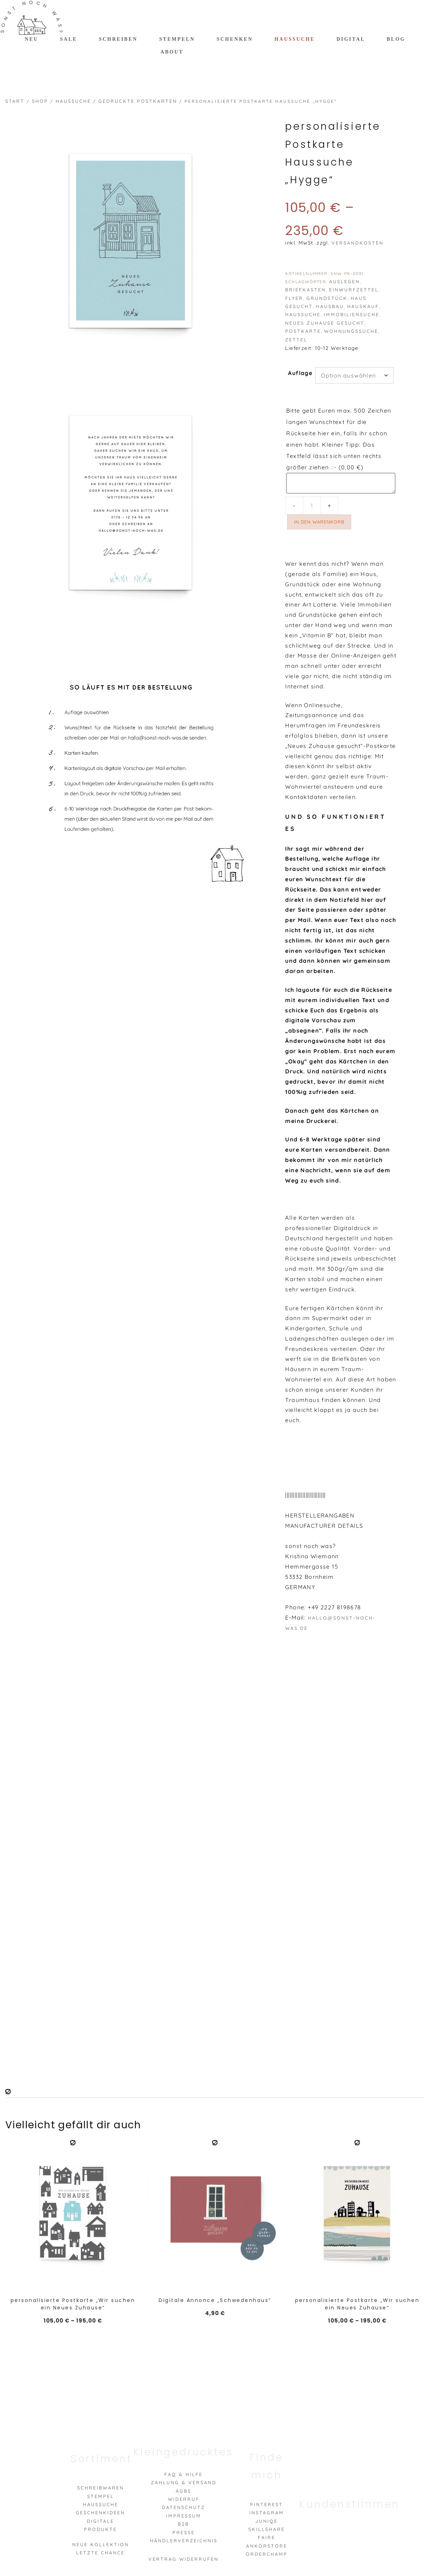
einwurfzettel (354, 289)
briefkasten (305, 289)
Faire (266, 2537)
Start (14, 101)
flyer (294, 298)
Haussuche (73, 101)
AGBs (183, 2491)
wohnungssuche (351, 331)
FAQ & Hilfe (183, 2474)
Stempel (100, 2496)
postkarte (303, 331)
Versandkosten (358, 243)
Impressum (183, 2516)
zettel (296, 339)
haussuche (303, 314)
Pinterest (266, 2504)
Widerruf (183, 2499)
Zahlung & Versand (183, 2482)
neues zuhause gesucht (324, 323)
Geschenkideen (100, 2512)
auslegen (344, 281)
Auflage (300, 372)
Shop (40, 101)
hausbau (330, 306)
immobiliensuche (351, 314)
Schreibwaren (100, 2488)
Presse (183, 2532)
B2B (183, 2524)
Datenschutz (183, 2507)
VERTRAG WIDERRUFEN (183, 2559)
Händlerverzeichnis (183, 2540)
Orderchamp (267, 2554)
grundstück (326, 298)
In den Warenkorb (319, 522)
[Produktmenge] (312, 505)
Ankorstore (266, 2546)
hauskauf (363, 306)
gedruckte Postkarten (137, 101)
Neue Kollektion (100, 2544)
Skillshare (266, 2529)
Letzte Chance (100, 2552)
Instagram (266, 2512)
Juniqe (266, 2521)
